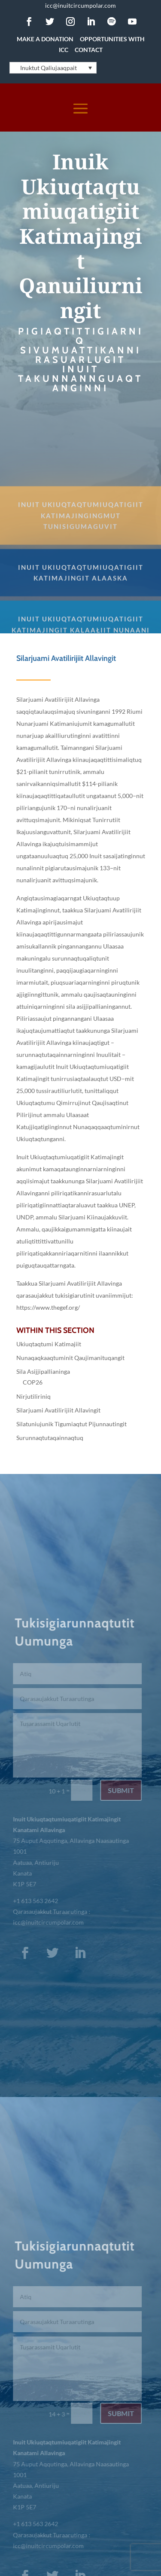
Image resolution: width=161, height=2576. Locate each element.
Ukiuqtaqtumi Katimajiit (48, 1344)
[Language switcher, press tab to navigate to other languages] (53, 68)
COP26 (33, 1382)
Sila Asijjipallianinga (43, 1371)
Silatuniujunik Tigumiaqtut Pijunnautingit (71, 1424)
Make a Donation (45, 39)
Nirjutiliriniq (33, 1396)
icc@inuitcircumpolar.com (80, 5)
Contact (89, 49)
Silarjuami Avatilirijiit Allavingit (58, 1410)
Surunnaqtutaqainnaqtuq (49, 1437)
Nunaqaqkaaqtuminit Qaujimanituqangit (70, 1357)
